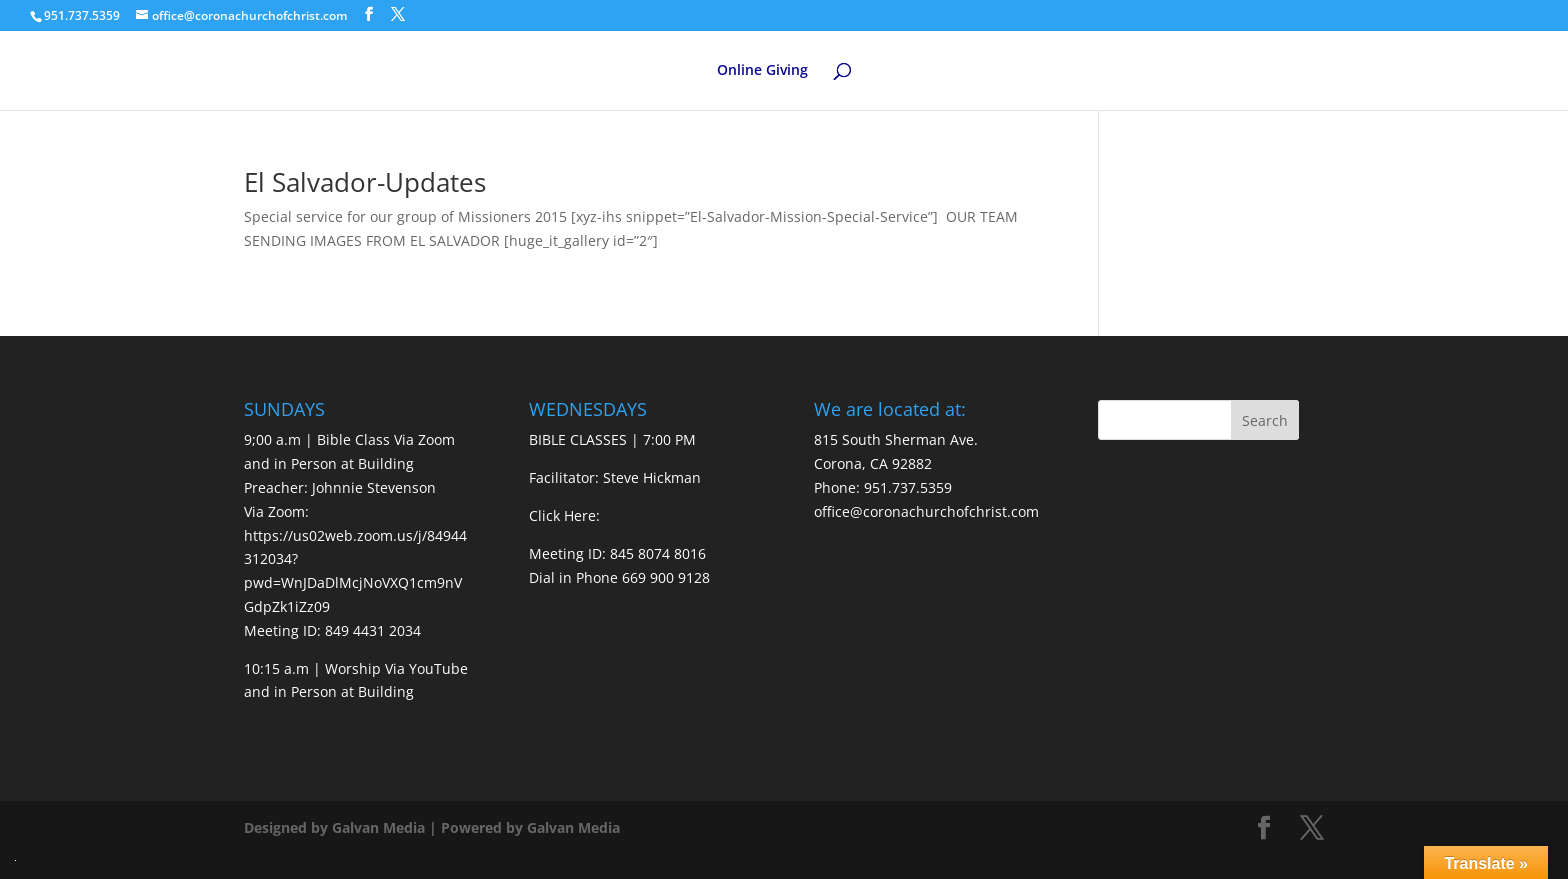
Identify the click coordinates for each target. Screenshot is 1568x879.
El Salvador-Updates (365, 182)
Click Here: (564, 515)
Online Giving (762, 71)
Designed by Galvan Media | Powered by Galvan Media (432, 827)
